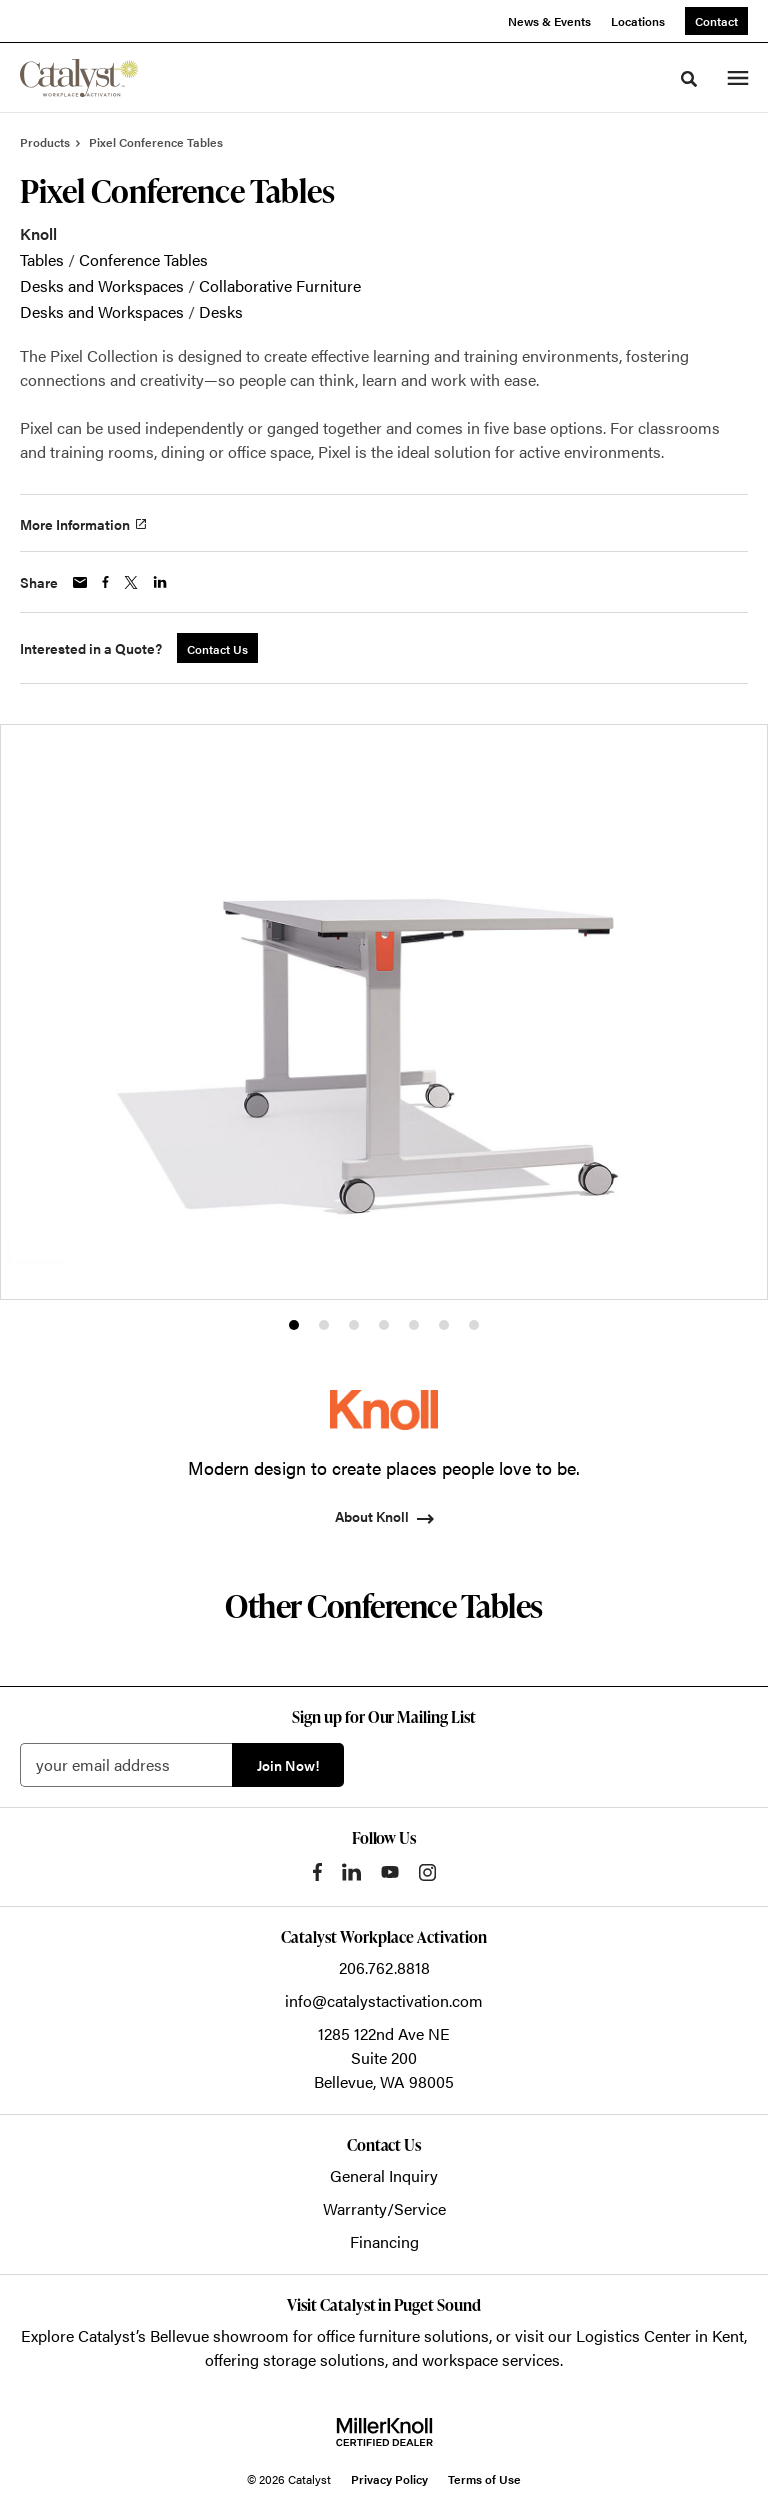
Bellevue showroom (219, 2335)
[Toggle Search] (689, 79)
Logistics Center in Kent (660, 2335)
